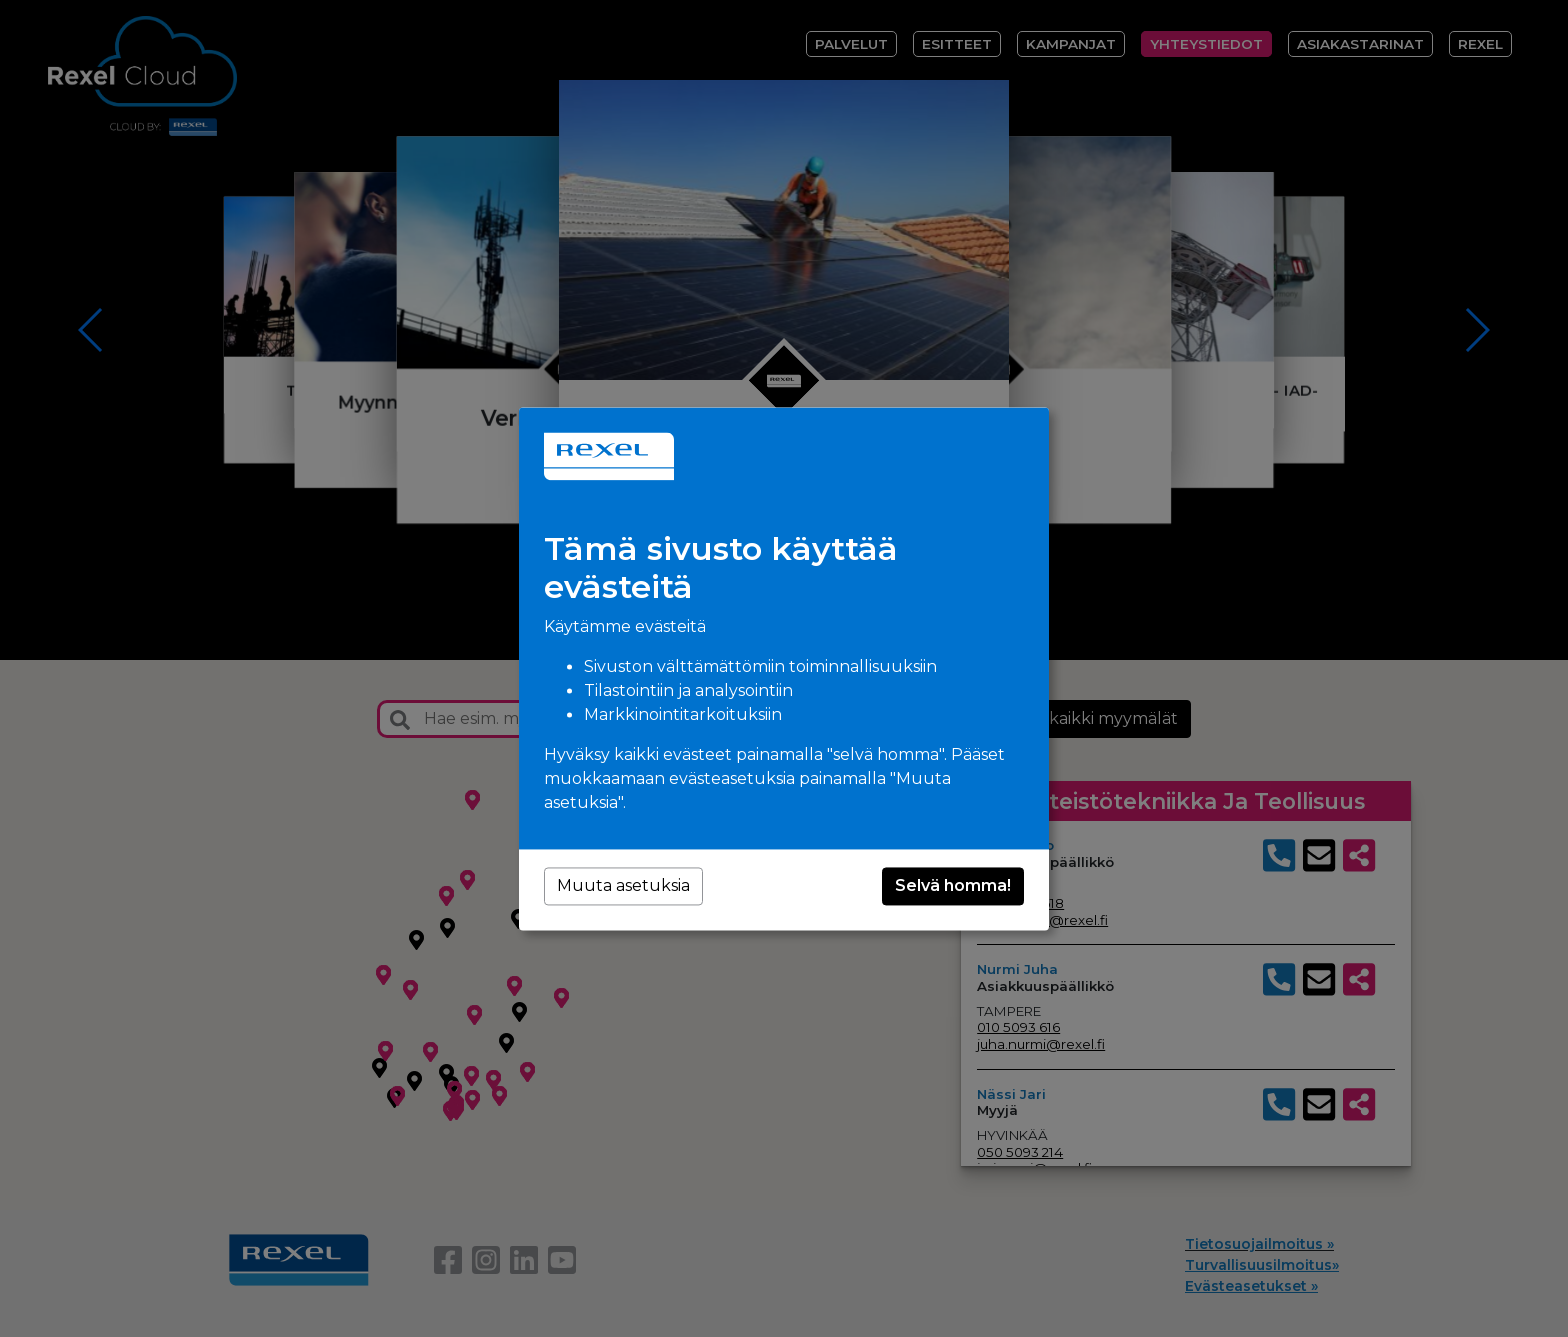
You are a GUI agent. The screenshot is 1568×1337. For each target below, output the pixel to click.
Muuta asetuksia (623, 885)
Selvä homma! (953, 885)
